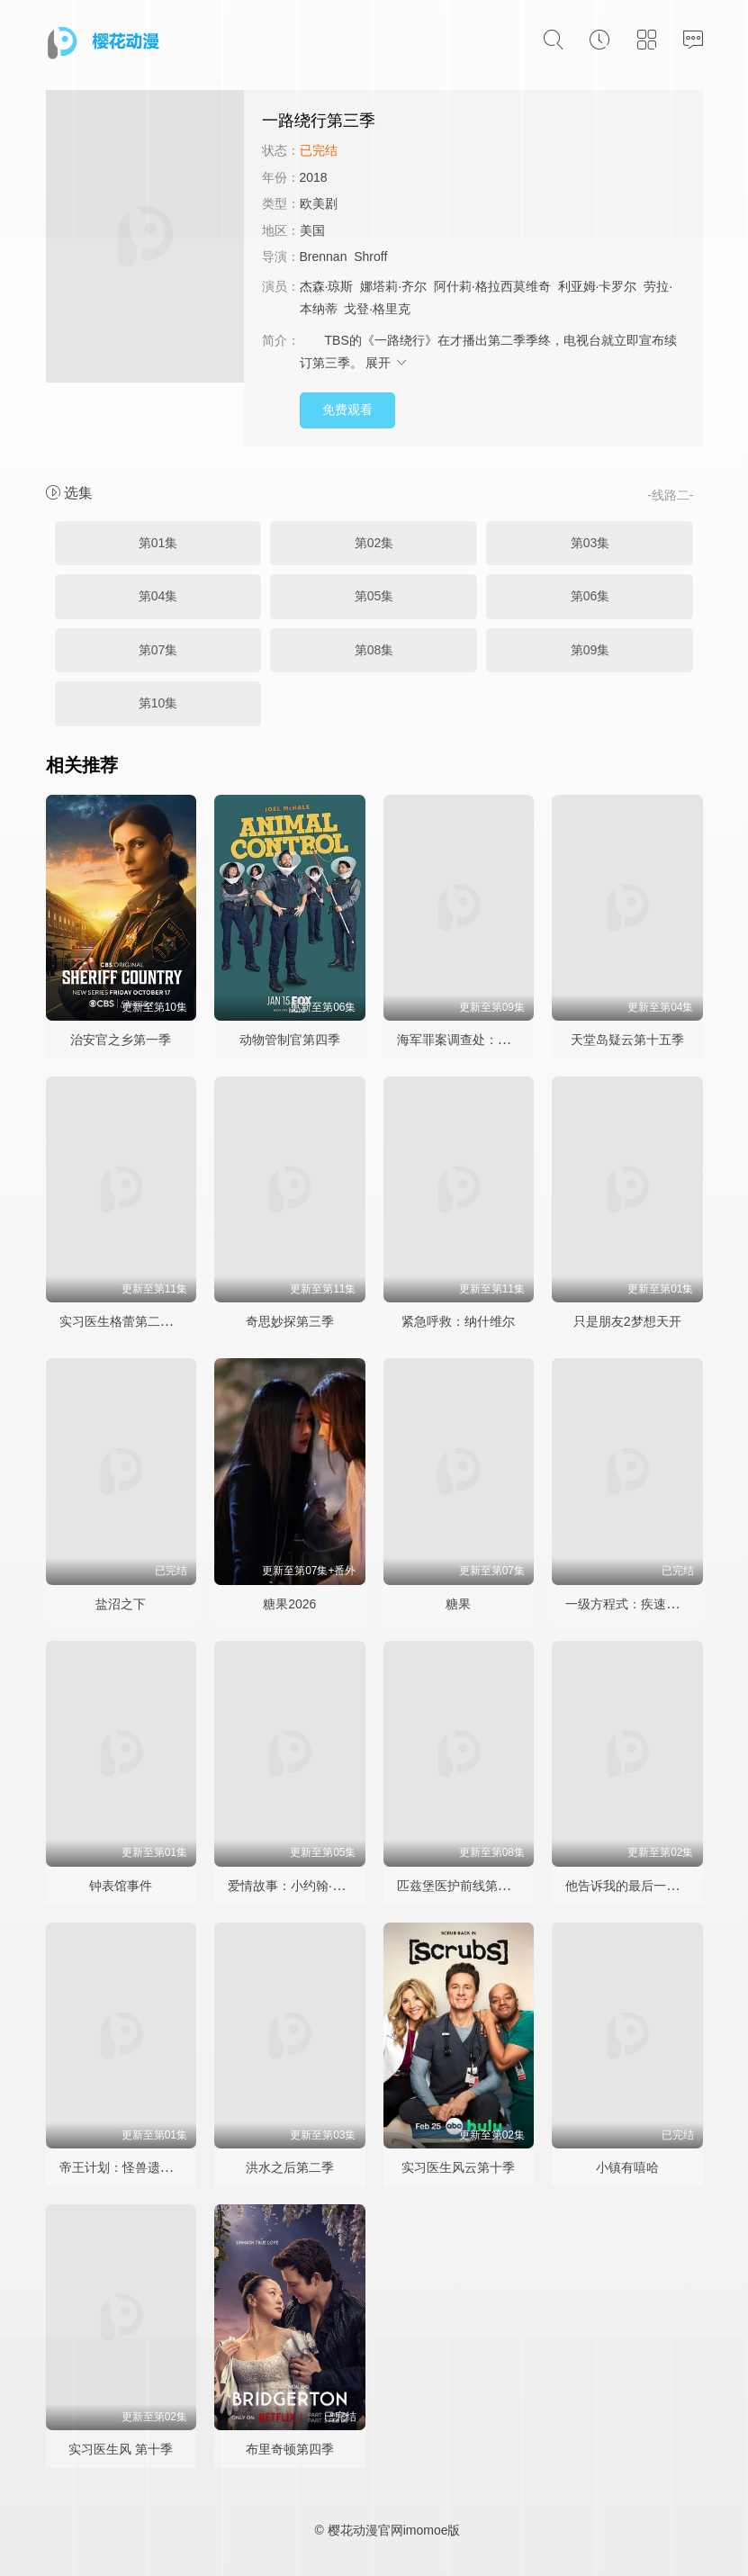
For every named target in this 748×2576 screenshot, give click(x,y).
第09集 (590, 650)
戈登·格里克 (377, 309)
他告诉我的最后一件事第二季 (647, 1885)
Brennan (323, 256)
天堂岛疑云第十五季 (627, 1039)
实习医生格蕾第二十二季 (128, 1321)
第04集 (158, 596)
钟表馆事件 (120, 1885)
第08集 (374, 650)
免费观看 (347, 409)
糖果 (458, 1604)
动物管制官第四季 (289, 1039)
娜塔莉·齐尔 (393, 286)
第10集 (158, 703)
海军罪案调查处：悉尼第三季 (479, 1039)
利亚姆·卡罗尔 (597, 286)
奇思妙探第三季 (290, 1321)
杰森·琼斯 (327, 286)
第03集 (590, 543)
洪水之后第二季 (290, 2167)
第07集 (158, 650)
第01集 (158, 543)
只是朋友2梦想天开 (627, 1321)
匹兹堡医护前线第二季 (460, 1885)
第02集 (374, 543)
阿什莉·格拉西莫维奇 (492, 286)
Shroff (370, 256)
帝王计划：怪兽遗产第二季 (135, 2167)
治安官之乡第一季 (120, 1039)
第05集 (374, 596)
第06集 (590, 596)
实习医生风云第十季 (458, 2167)
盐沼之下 (120, 1604)
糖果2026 (289, 1604)
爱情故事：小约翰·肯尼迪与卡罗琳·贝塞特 (345, 1885)
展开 (387, 363)
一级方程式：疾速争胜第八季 (647, 1604)
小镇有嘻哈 (627, 2167)
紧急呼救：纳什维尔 (458, 1321)
